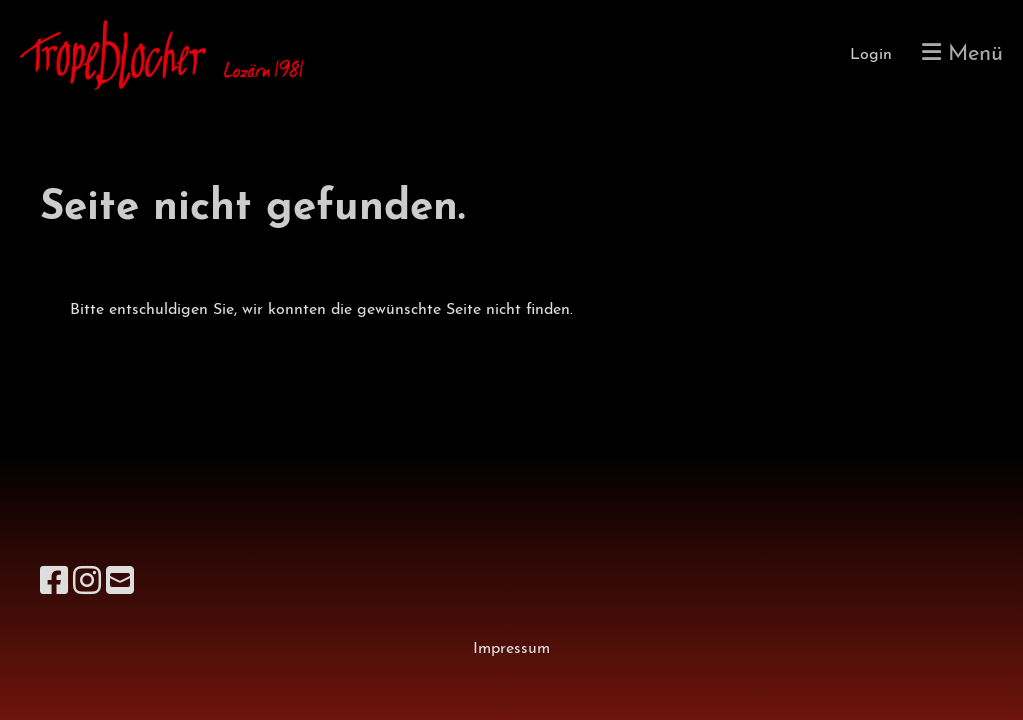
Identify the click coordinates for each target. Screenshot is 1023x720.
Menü (962, 53)
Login (871, 55)
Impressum (511, 649)
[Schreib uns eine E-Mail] (120, 584)
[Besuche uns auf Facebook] (54, 584)
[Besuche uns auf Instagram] (87, 584)
